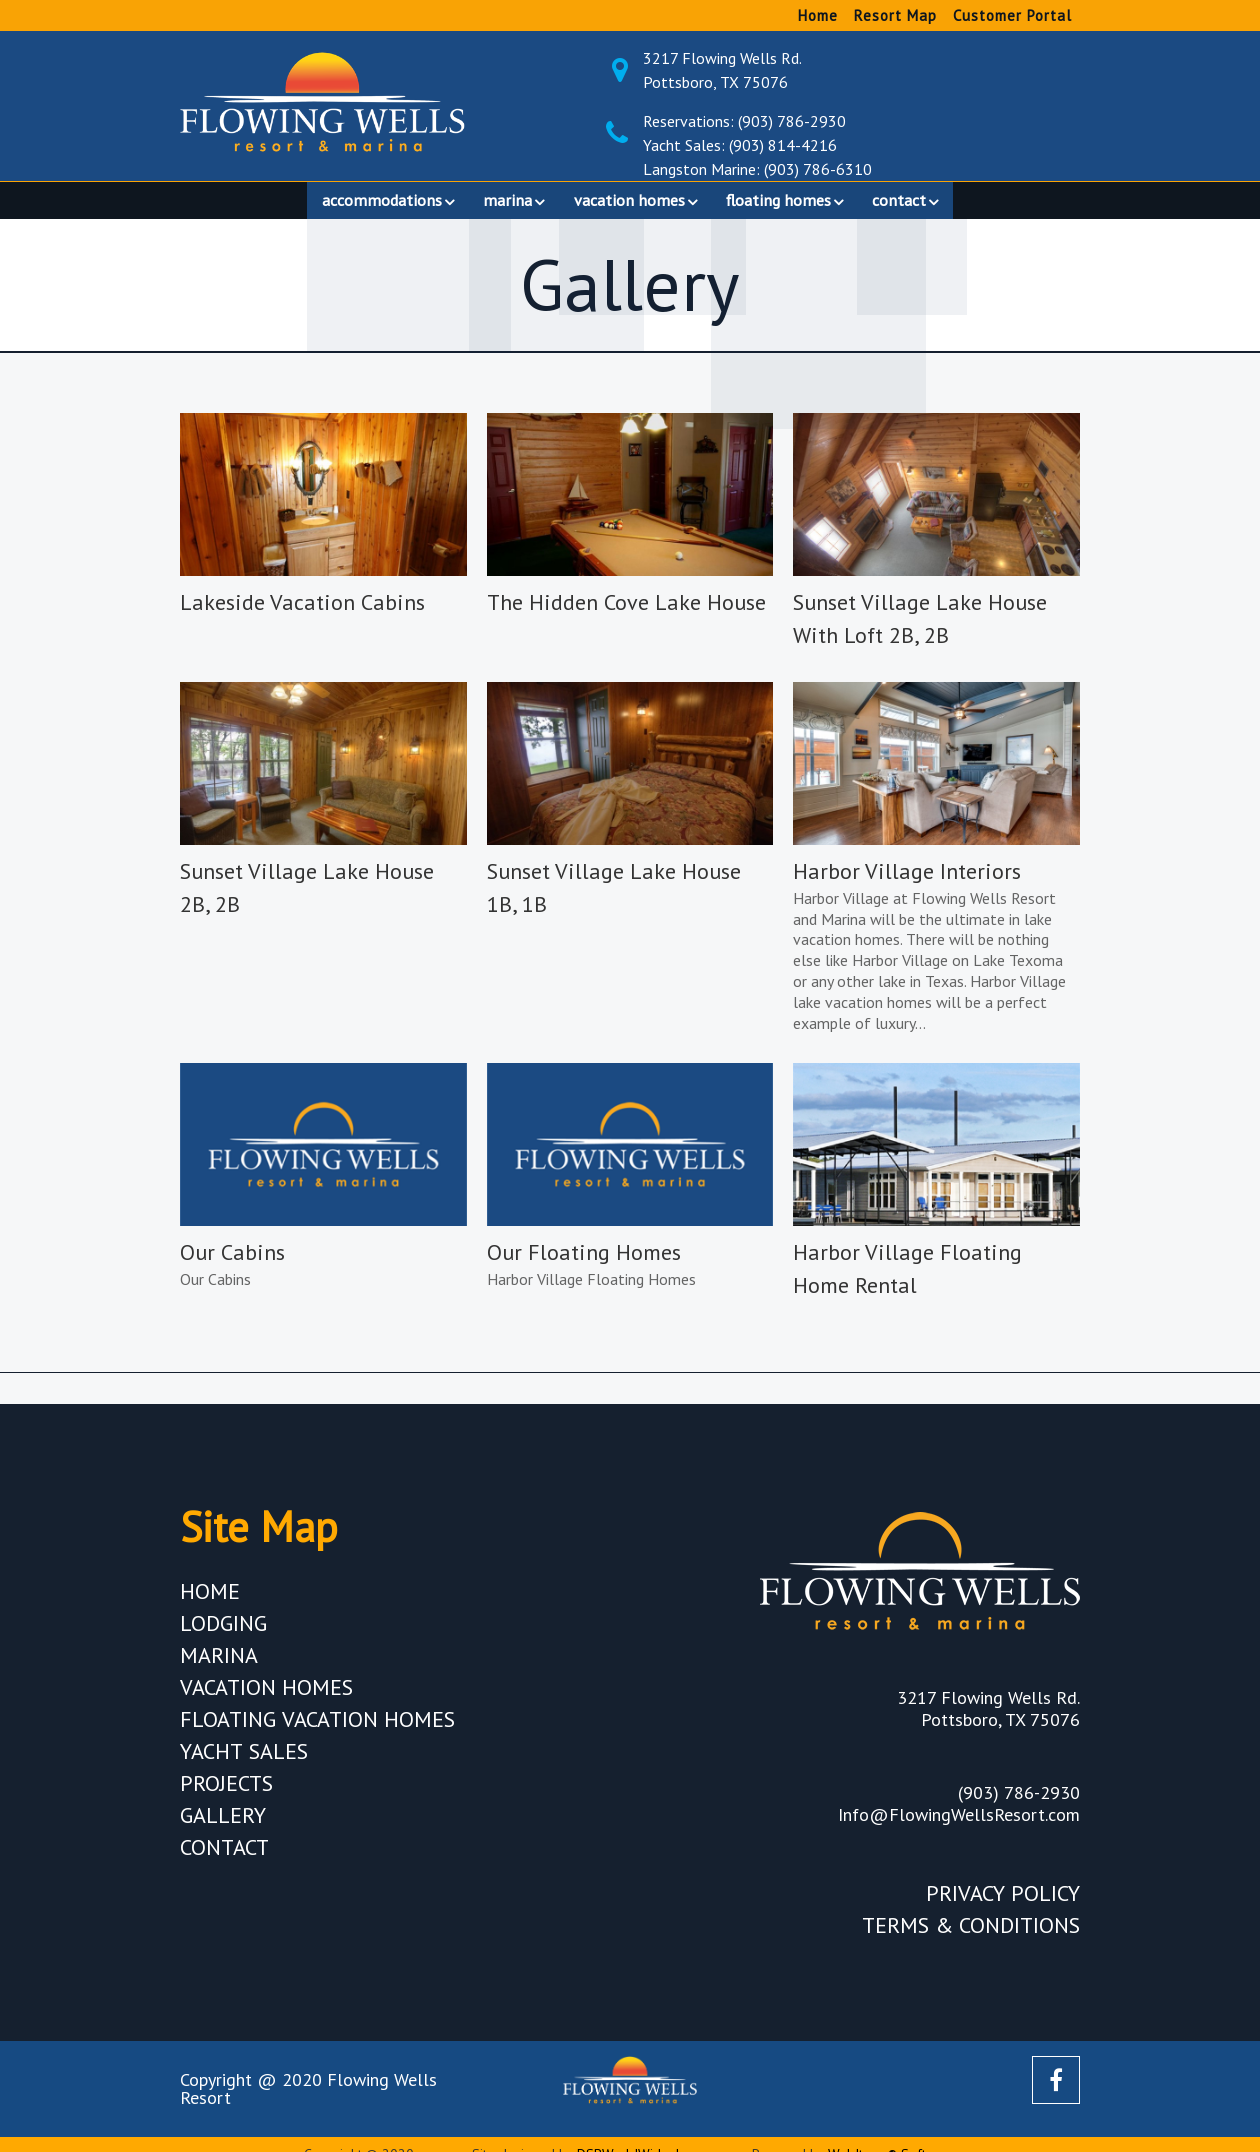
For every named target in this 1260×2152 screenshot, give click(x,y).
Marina (219, 1666)
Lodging (223, 1634)
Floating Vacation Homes (317, 1730)
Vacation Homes (266, 1698)
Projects (226, 1794)
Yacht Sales (244, 1762)
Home (818, 15)
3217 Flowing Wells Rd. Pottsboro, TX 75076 (879, 70)
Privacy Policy (1003, 1904)
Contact (224, 1858)
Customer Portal (1012, 15)
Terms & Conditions (971, 1936)
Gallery (223, 1826)
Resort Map (895, 15)
